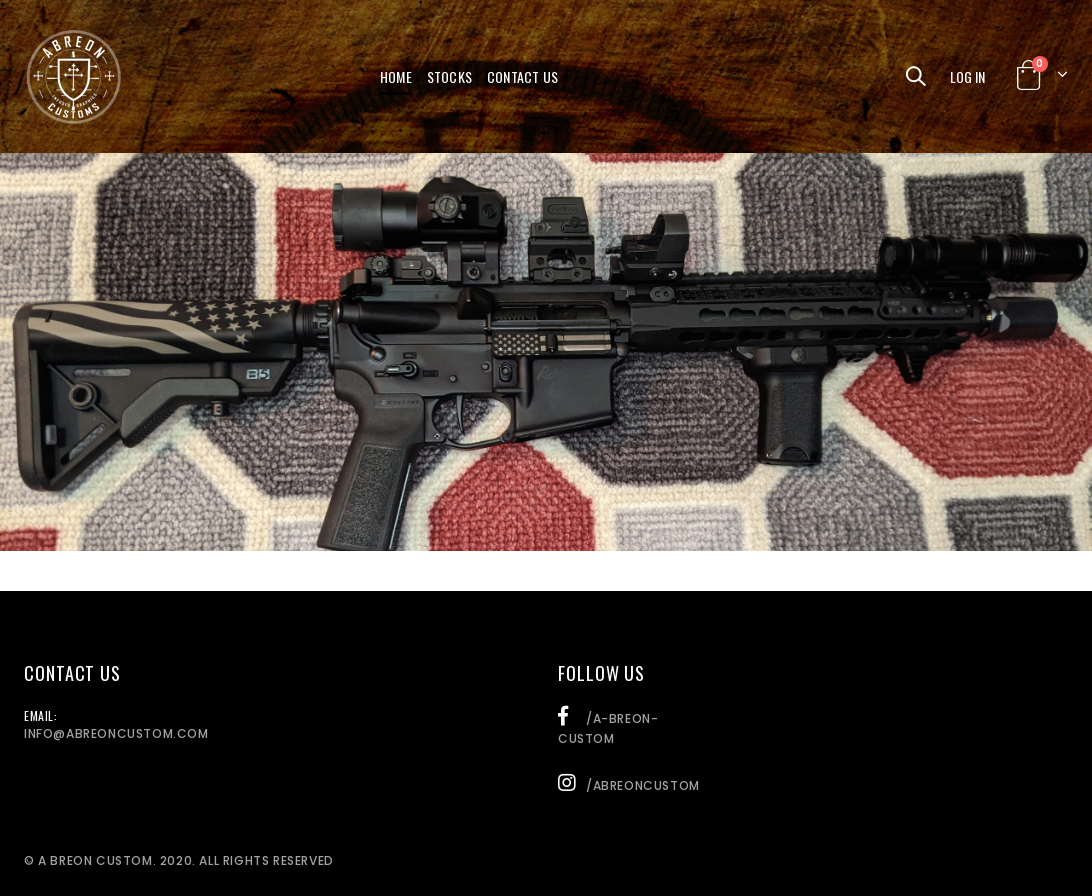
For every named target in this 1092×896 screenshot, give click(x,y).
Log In (967, 76)
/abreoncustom (629, 785)
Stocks (449, 76)
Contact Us (522, 76)
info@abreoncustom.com (116, 733)
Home (396, 76)
